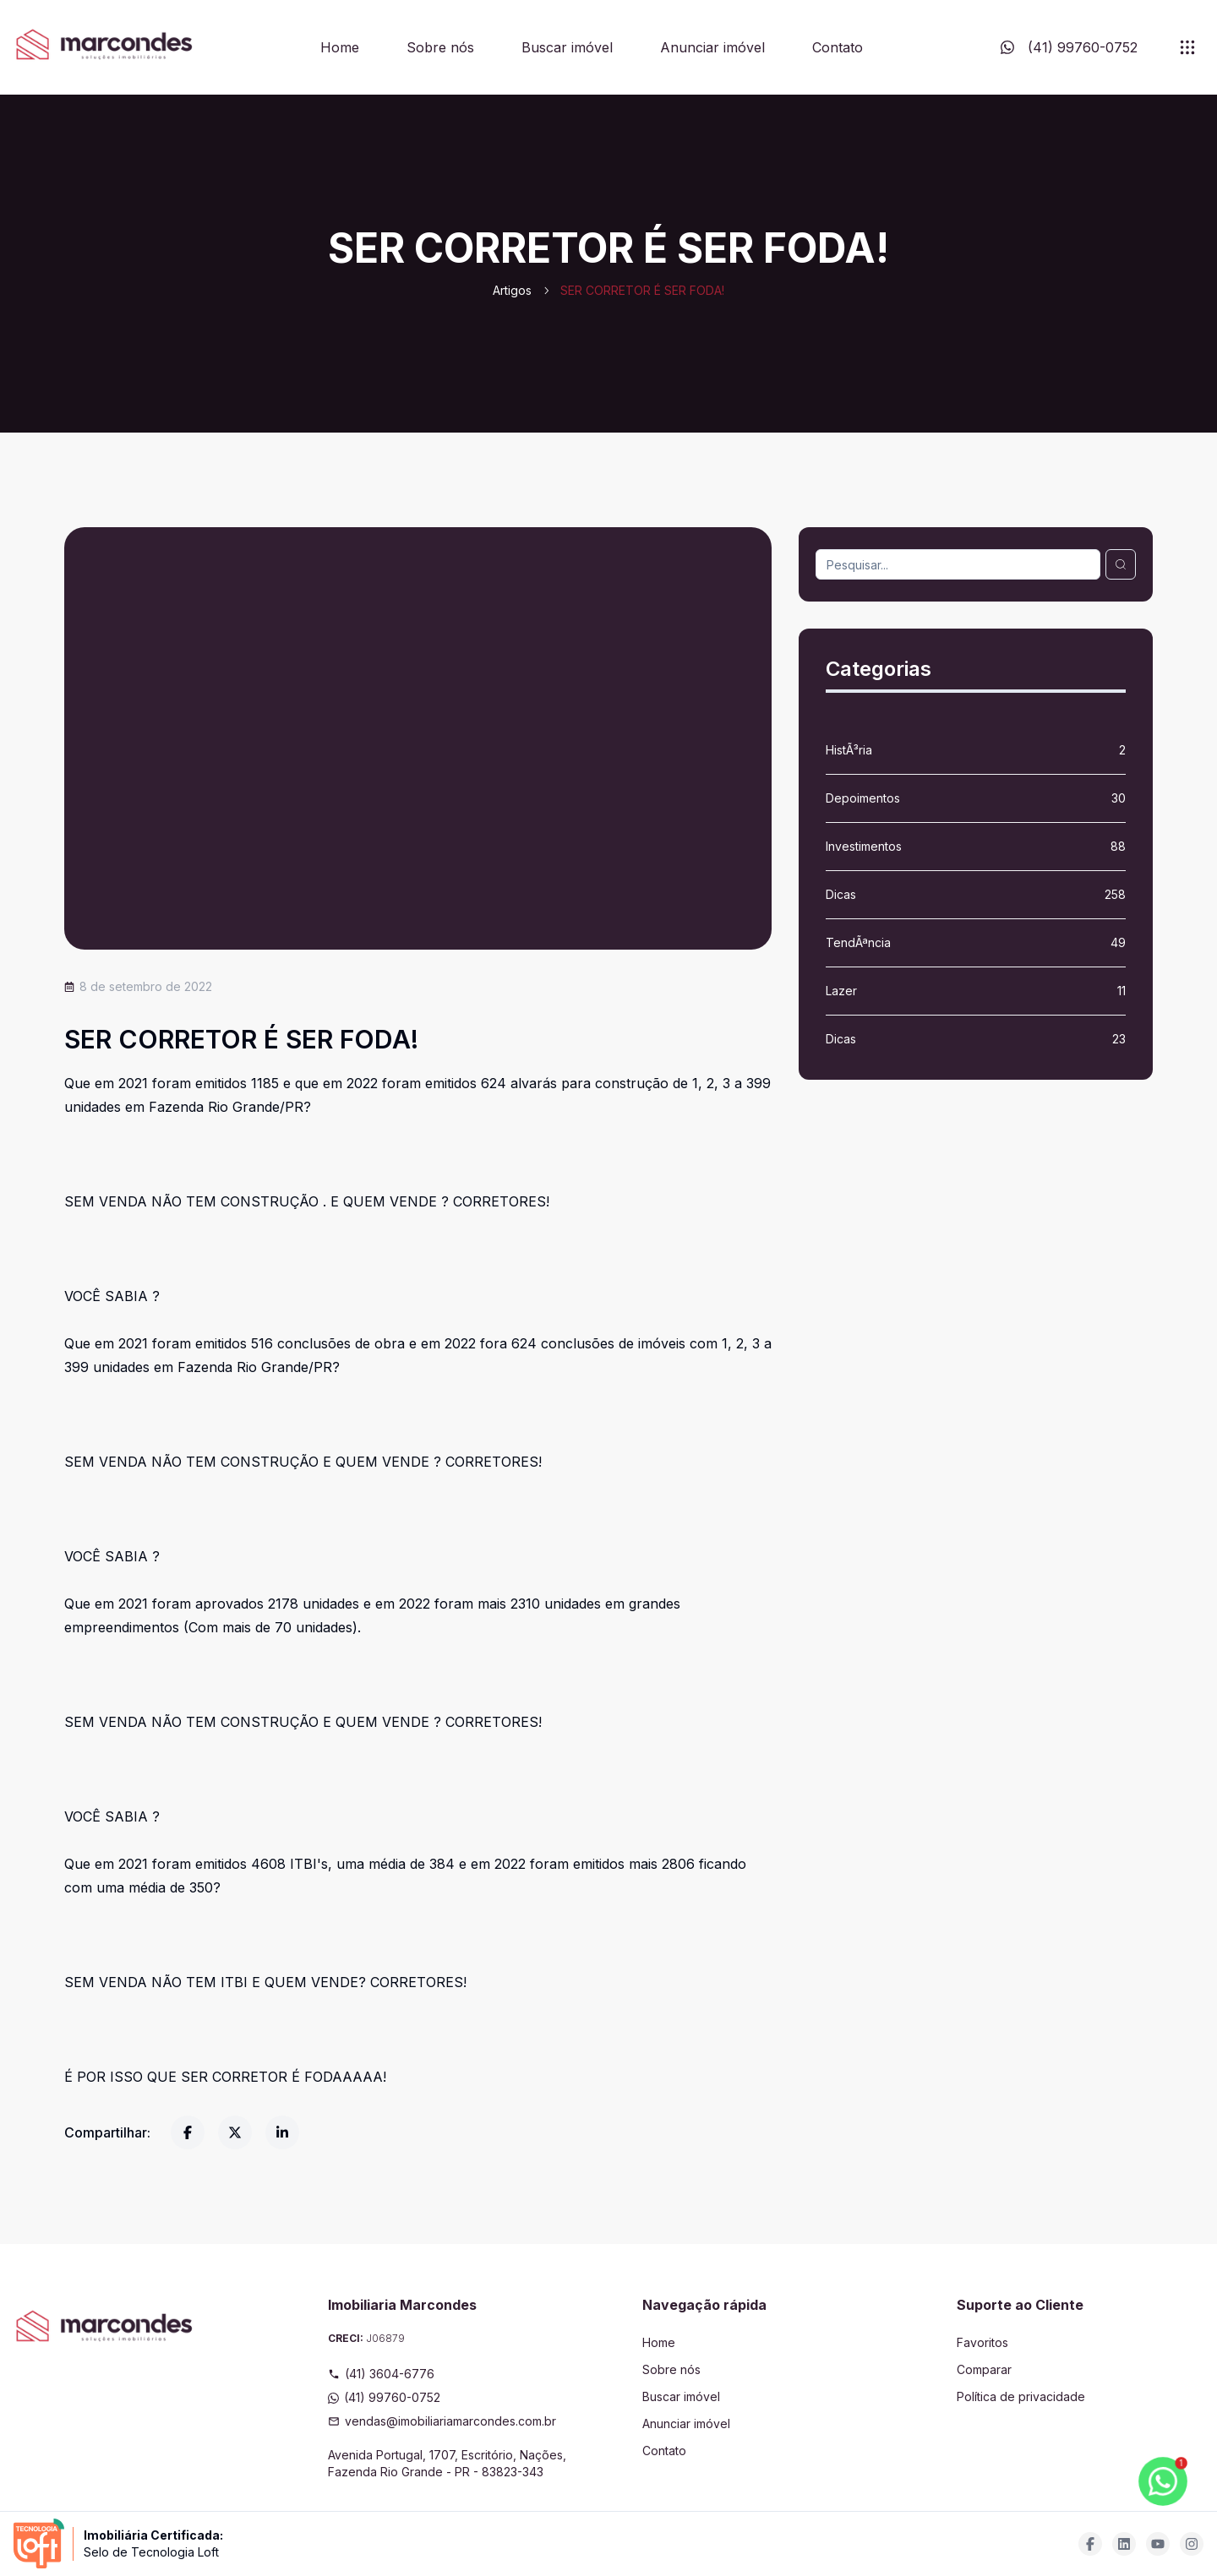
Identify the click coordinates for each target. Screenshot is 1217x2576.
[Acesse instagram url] (1191, 2544)
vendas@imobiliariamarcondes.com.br (442, 2421)
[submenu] (1187, 47)
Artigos (512, 290)
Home (339, 47)
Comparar (984, 2369)
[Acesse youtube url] (1158, 2544)
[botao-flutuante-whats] (1162, 2481)
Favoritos (982, 2342)
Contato (837, 47)
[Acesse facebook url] (1090, 2544)
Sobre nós (440, 47)
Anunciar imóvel (712, 47)
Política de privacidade (1021, 2396)
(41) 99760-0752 (384, 2397)
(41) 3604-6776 (381, 2373)
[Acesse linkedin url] (1124, 2544)
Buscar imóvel (567, 47)
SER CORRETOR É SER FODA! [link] (642, 290)
